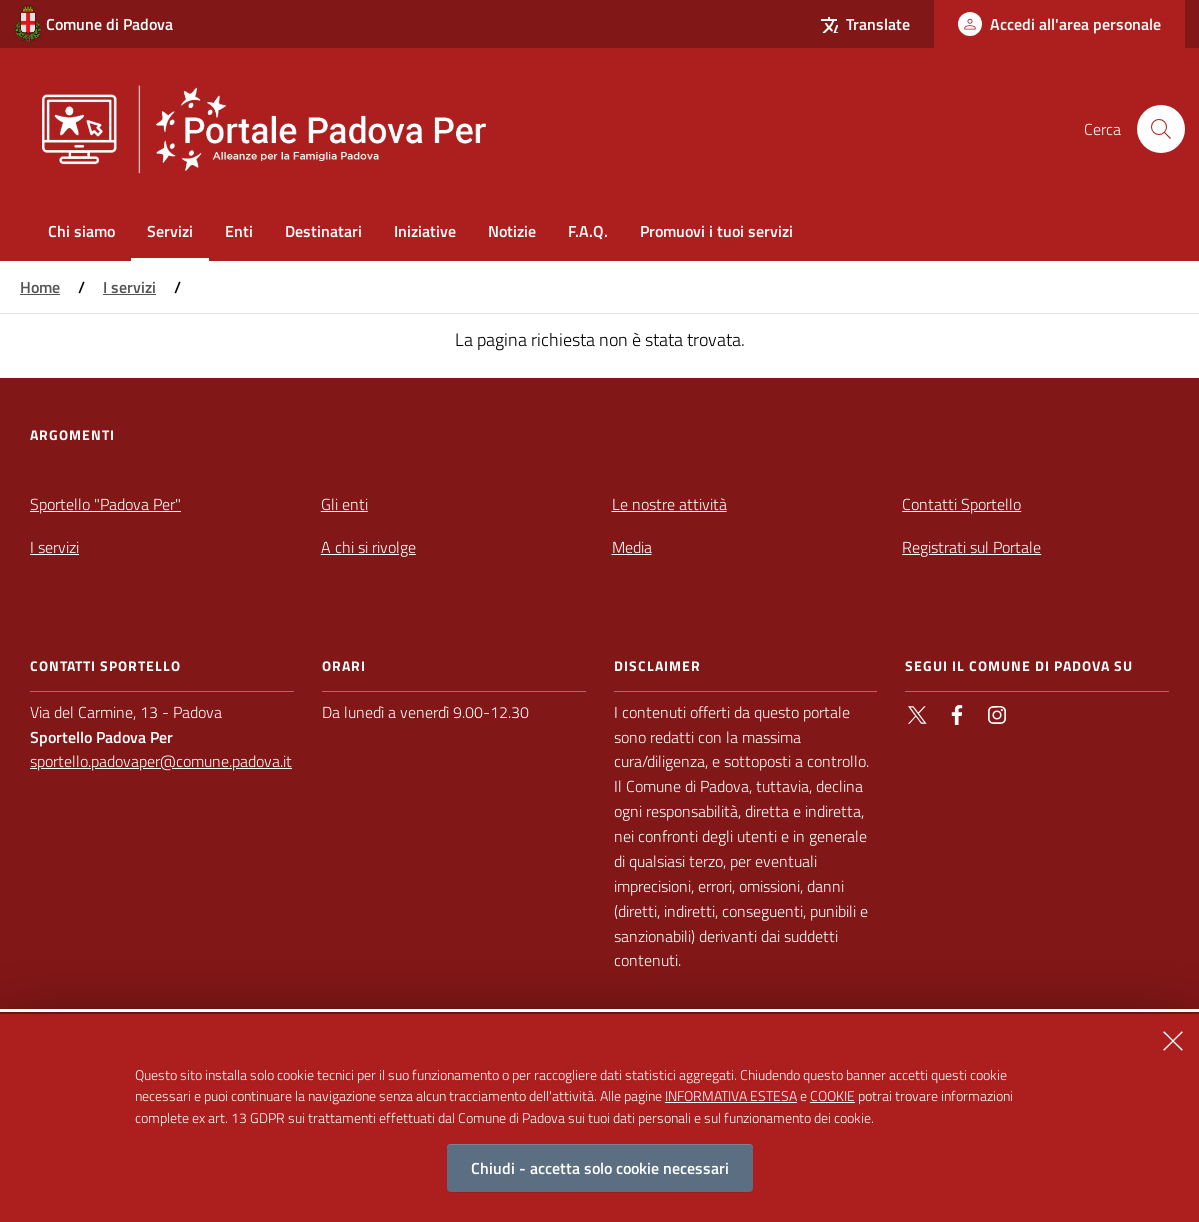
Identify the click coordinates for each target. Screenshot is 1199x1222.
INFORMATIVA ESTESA (731, 1106)
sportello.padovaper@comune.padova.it (161, 761)
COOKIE (832, 1106)
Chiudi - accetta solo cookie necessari (600, 1179)
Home (40, 287)
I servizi (129, 287)
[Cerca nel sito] (1161, 129)
